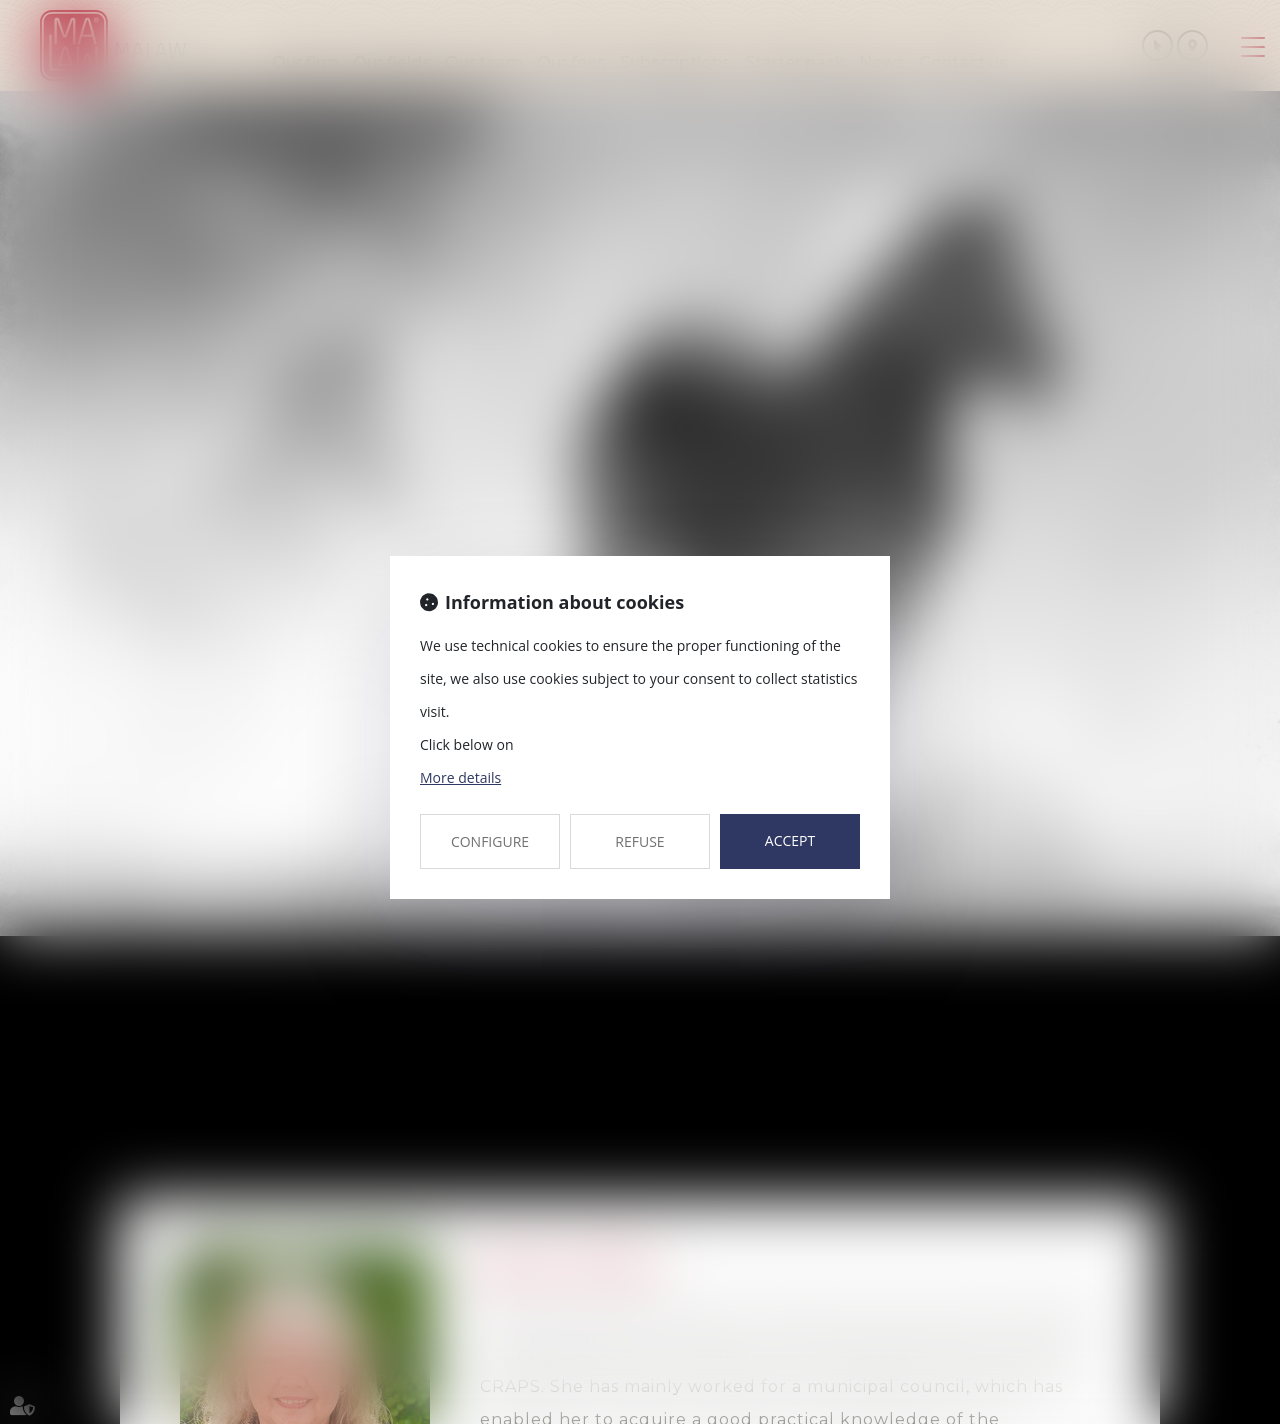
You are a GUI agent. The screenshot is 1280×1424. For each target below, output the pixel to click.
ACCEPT (790, 840)
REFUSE (639, 841)
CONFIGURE (490, 841)
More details (460, 777)
